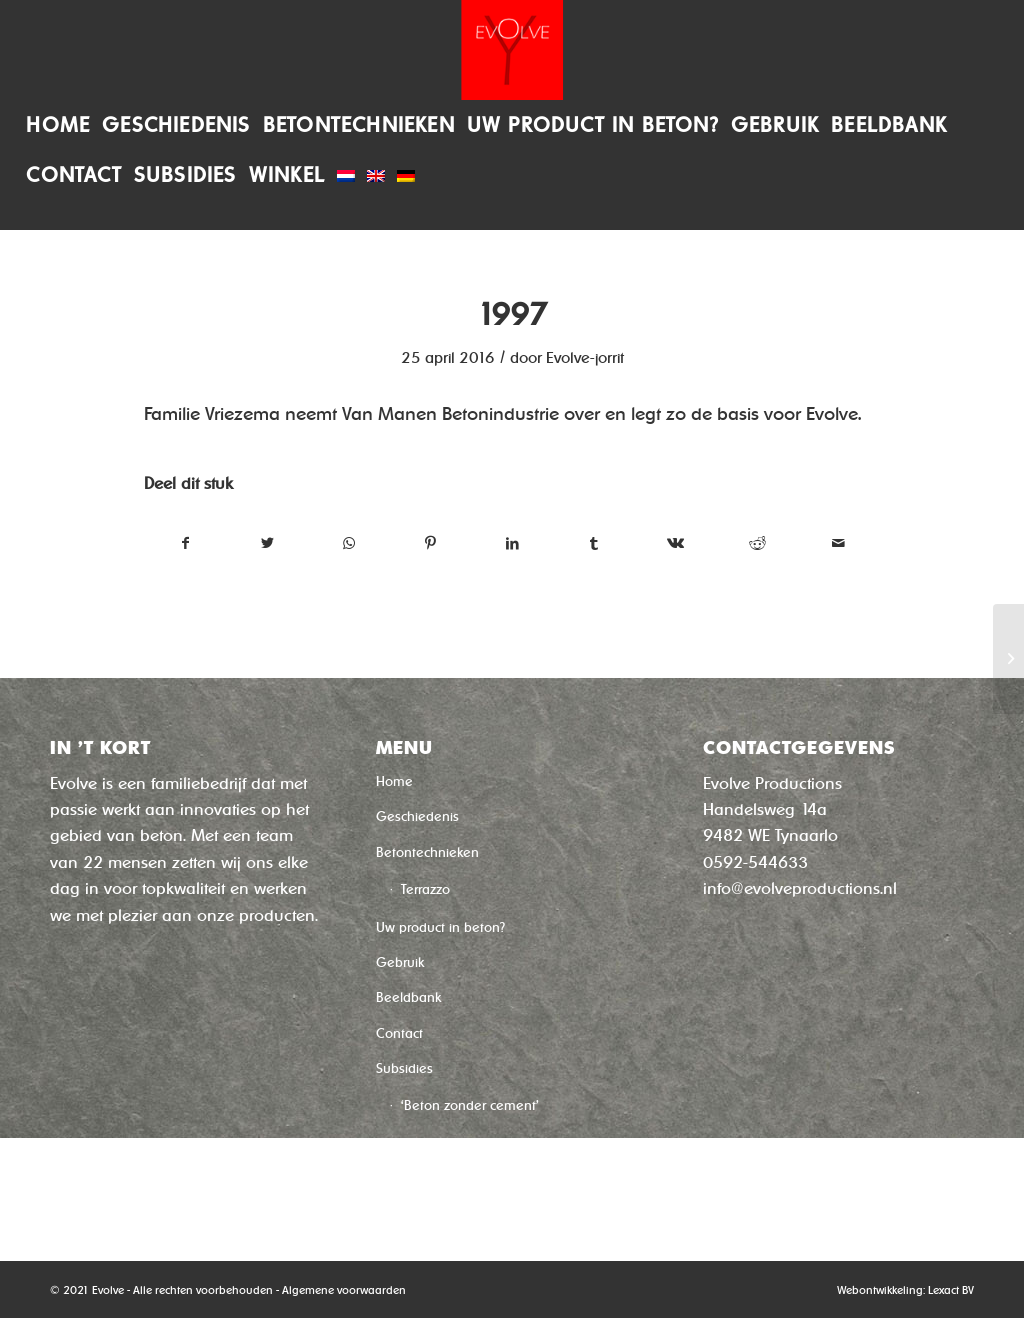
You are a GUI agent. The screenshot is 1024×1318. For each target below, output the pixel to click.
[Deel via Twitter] (268, 543)
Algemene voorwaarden (344, 1290)
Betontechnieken (427, 852)
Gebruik (400, 962)
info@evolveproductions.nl (800, 888)
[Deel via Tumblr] (594, 543)
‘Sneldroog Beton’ (455, 1145)
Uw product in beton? (440, 927)
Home (394, 781)
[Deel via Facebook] (186, 543)
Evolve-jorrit (585, 358)
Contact (399, 1033)
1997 (512, 314)
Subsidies (404, 1068)
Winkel (395, 1182)
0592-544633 (755, 862)
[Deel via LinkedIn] (512, 543)
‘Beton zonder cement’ (470, 1105)
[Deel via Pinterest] (431, 543)
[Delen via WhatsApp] (349, 543)
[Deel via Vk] (675, 543)
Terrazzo (425, 889)
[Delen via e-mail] (838, 543)
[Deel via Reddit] (757, 543)
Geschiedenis (417, 816)
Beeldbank (408, 997)
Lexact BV (951, 1290)
